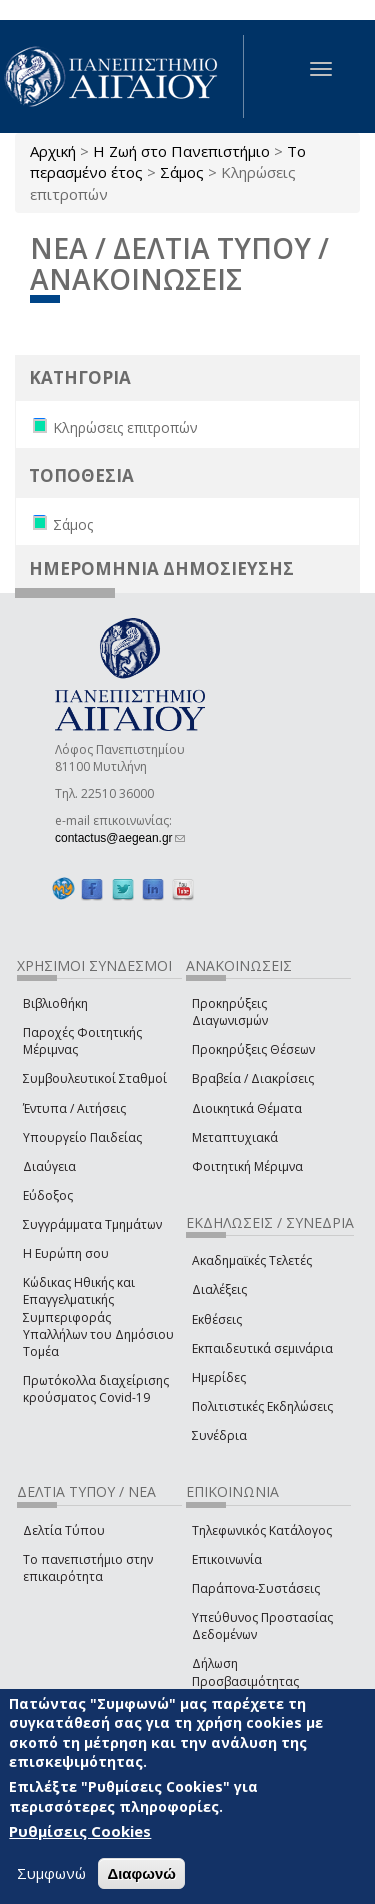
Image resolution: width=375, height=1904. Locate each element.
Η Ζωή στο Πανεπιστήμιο (181, 151)
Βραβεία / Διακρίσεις (253, 1078)
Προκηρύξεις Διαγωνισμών (230, 1012)
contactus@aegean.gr (120, 838)
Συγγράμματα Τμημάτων (92, 1224)
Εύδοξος (48, 1195)
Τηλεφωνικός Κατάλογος (262, 1530)
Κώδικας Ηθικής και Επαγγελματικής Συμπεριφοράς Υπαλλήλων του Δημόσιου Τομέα (98, 1317)
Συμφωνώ (51, 1874)
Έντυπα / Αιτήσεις (74, 1108)
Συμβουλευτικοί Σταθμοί (95, 1078)
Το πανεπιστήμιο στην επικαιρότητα (88, 1568)
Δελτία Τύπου (64, 1530)
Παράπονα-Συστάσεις (256, 1588)
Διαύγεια (49, 1166)
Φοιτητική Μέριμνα (247, 1166)
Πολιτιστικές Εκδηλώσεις (262, 1406)
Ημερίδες (219, 1377)
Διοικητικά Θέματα (247, 1108)
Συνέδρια (219, 1435)
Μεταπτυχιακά (235, 1137)
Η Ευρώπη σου (66, 1253)
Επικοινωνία (227, 1559)
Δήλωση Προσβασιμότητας (245, 1672)
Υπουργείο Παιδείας (82, 1137)
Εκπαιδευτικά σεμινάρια (262, 1348)
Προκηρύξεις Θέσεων (253, 1049)
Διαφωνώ (141, 1874)
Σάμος (182, 172)
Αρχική (53, 151)
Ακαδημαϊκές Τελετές (252, 1260)
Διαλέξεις (219, 1289)
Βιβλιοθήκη (55, 1003)
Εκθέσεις (217, 1319)
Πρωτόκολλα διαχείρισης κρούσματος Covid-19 (96, 1389)
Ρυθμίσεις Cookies (80, 1832)
